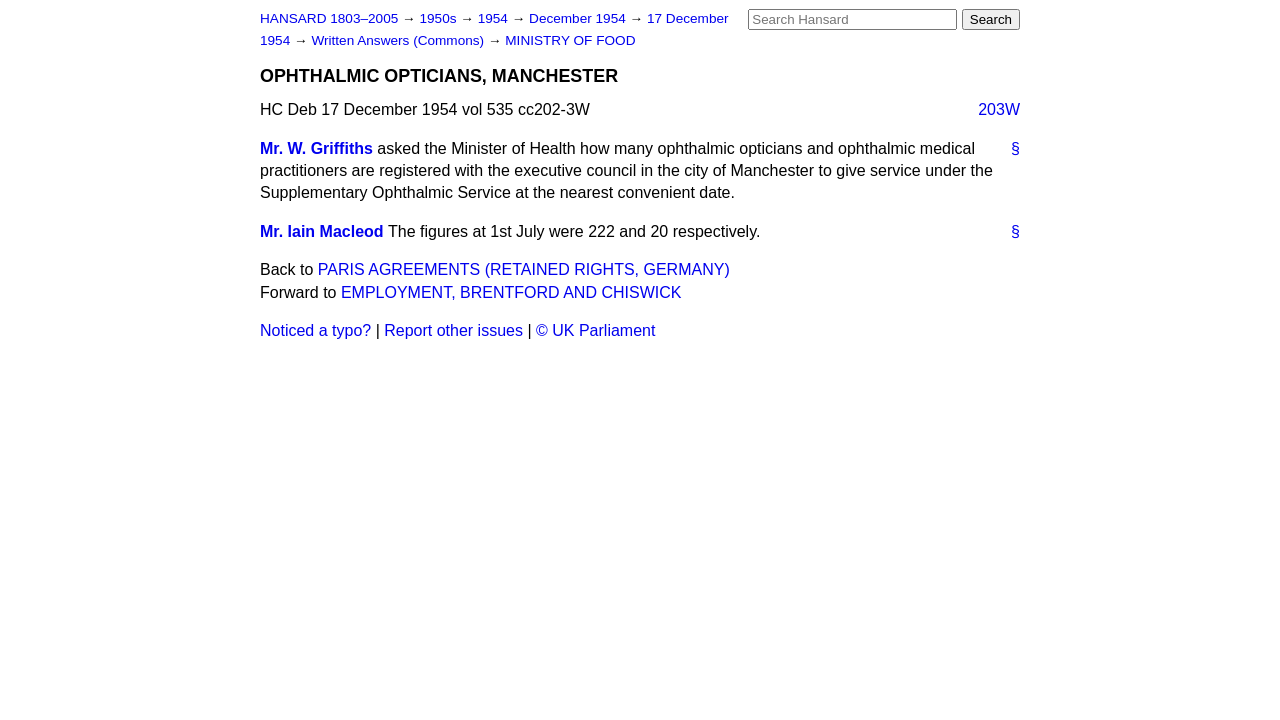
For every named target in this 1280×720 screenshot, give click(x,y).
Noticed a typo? (315, 330)
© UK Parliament (595, 330)
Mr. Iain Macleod (322, 231)
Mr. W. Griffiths (316, 148)
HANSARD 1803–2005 (329, 18)
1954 (495, 18)
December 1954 (579, 18)
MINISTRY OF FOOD (570, 40)
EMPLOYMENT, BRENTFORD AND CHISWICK (511, 292)
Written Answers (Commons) (399, 40)
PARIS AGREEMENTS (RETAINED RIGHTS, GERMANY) (524, 269)
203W (999, 109)
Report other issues (453, 330)
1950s (439, 18)
